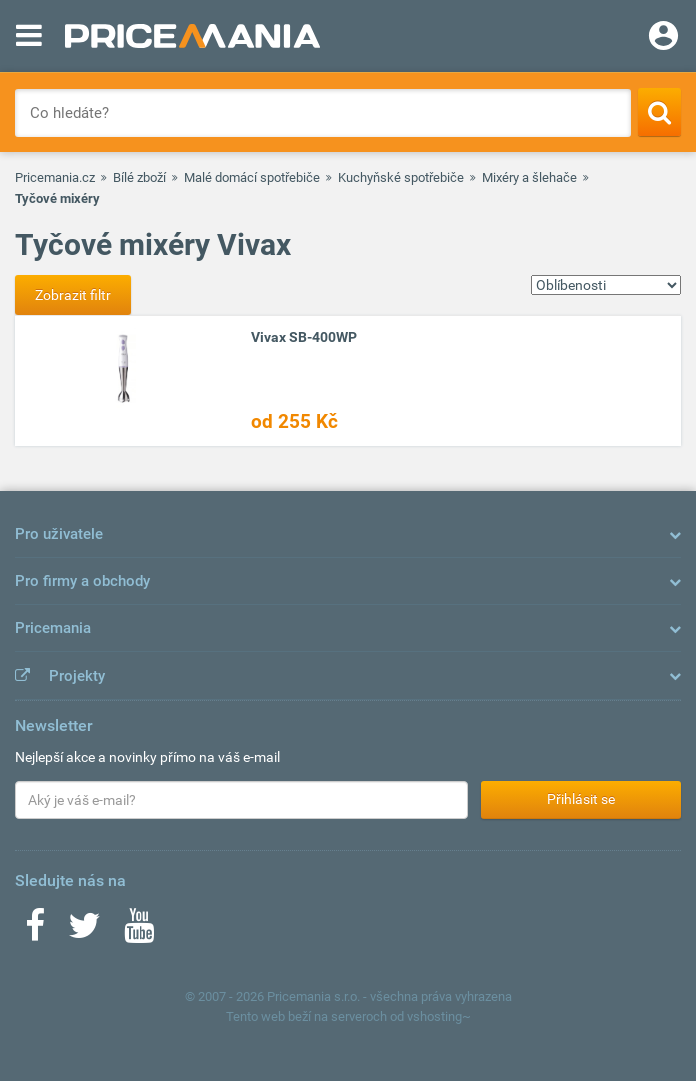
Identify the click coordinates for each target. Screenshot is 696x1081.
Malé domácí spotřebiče (252, 177)
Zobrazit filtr (73, 295)
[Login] (663, 38)
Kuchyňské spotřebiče (401, 177)
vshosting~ (439, 1016)
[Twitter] (84, 932)
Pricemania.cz (55, 177)
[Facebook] (35, 932)
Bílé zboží (139, 177)
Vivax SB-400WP (304, 337)
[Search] (659, 112)
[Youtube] (139, 932)
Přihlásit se (581, 799)
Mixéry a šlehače (529, 177)
